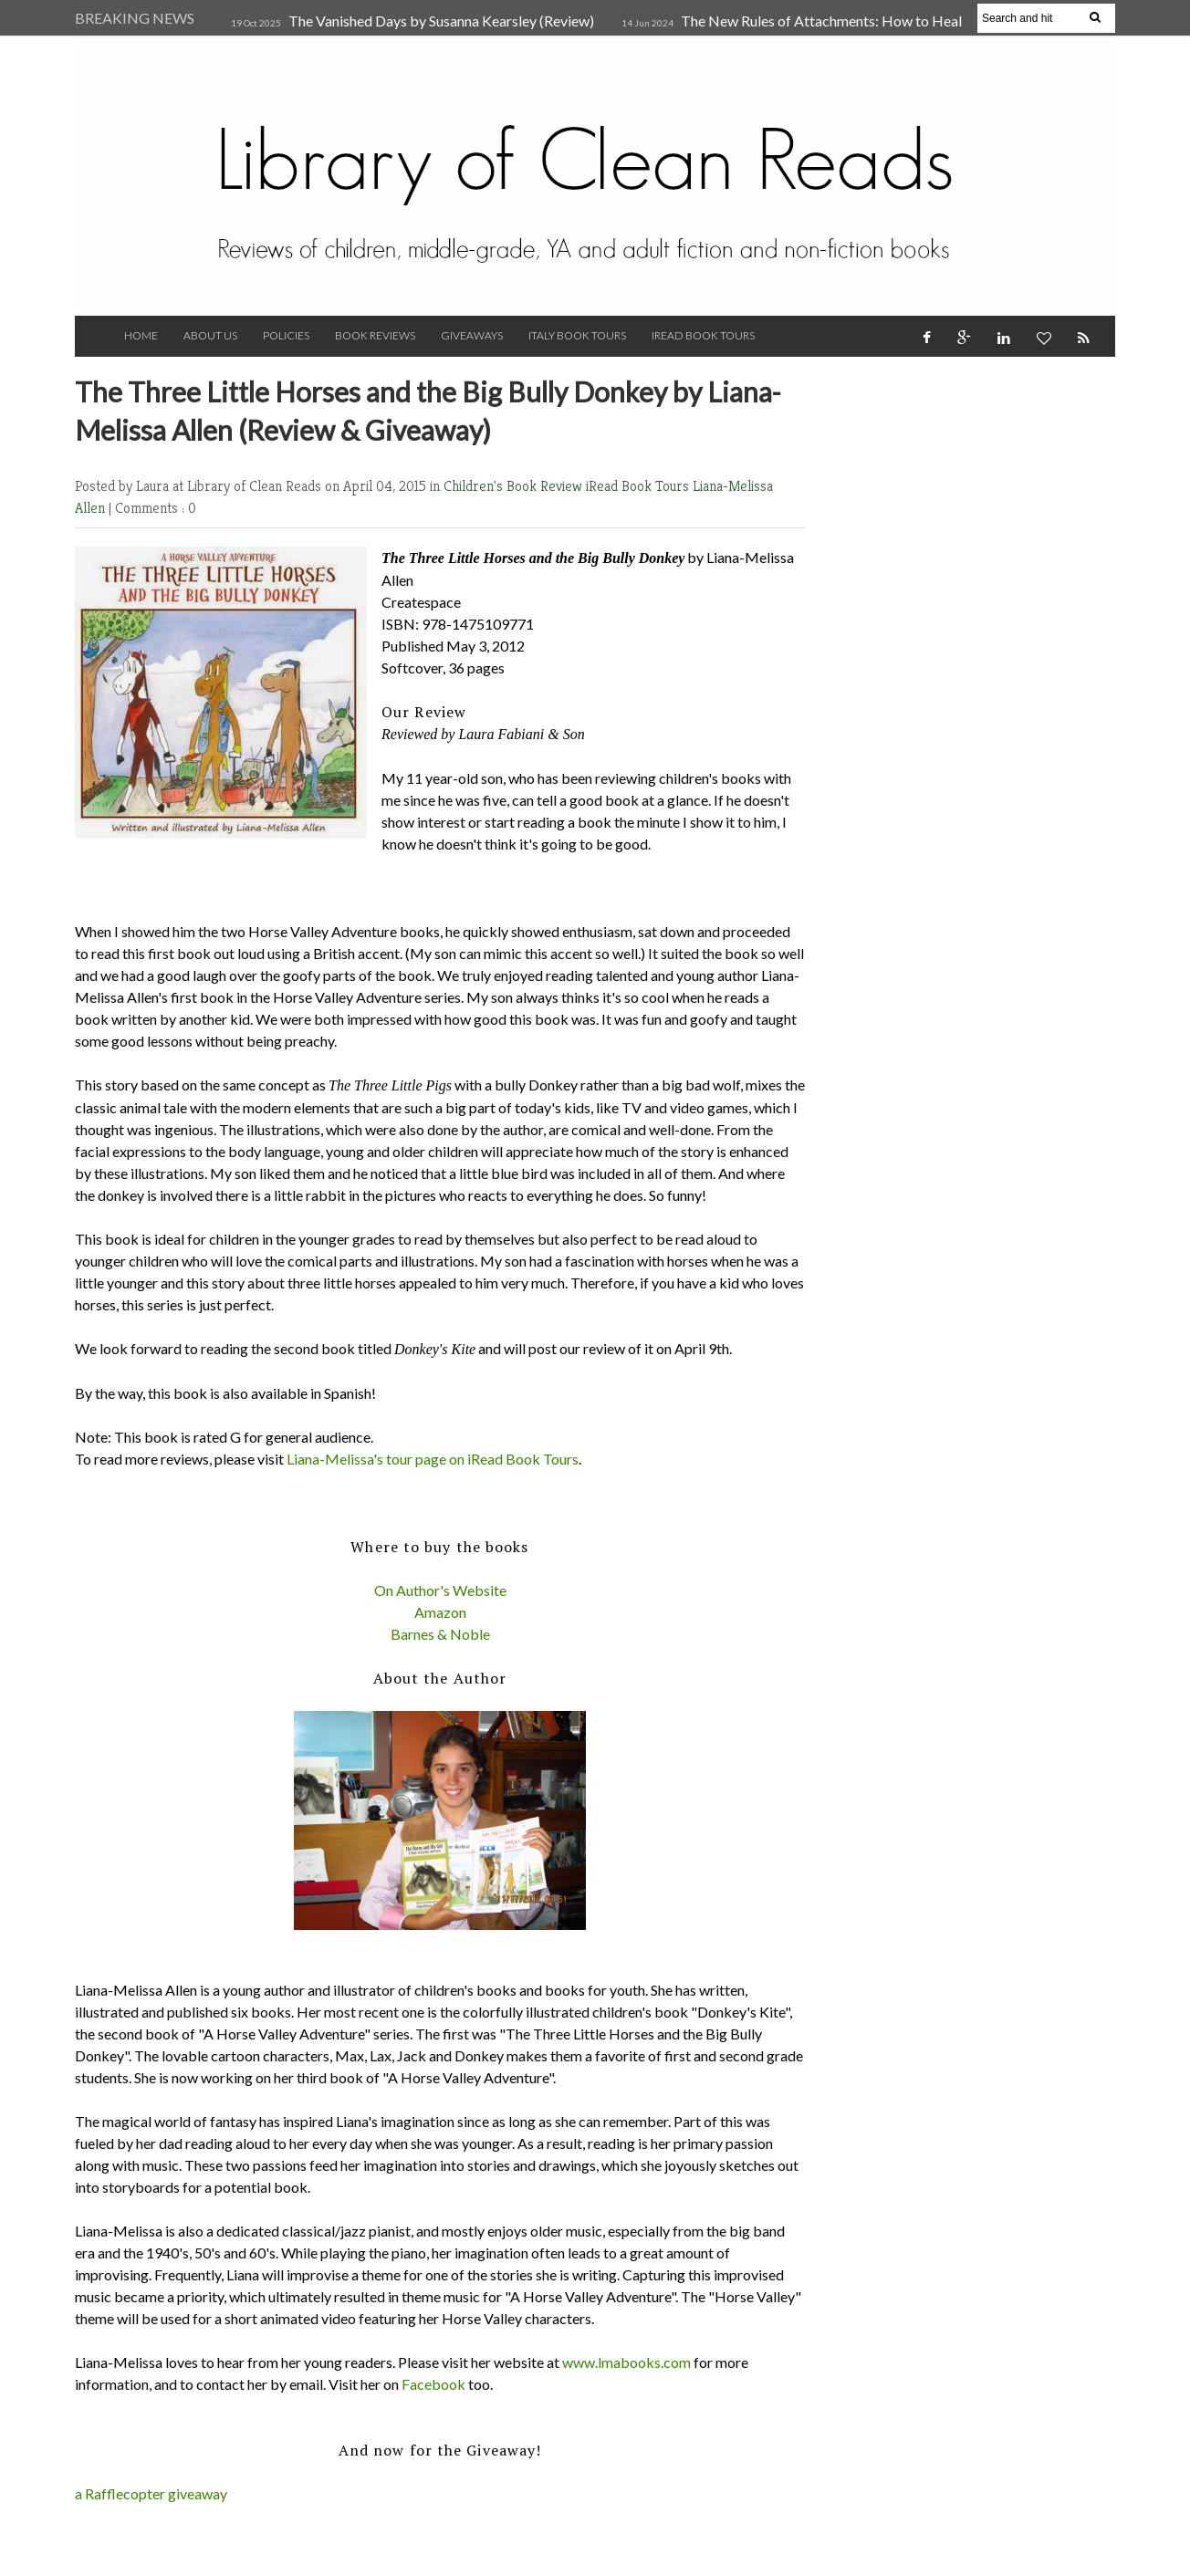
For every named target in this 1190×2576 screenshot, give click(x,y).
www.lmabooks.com (626, 2362)
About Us (210, 335)
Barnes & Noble (440, 1634)
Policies (286, 335)
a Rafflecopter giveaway (151, 2493)
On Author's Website (440, 1590)
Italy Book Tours (577, 335)
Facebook (433, 2384)
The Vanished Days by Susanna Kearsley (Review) (441, 20)
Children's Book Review (515, 485)
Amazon (440, 1612)
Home (141, 335)
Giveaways (472, 335)
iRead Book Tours (703, 335)
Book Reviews (375, 335)
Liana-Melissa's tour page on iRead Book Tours (433, 1458)
